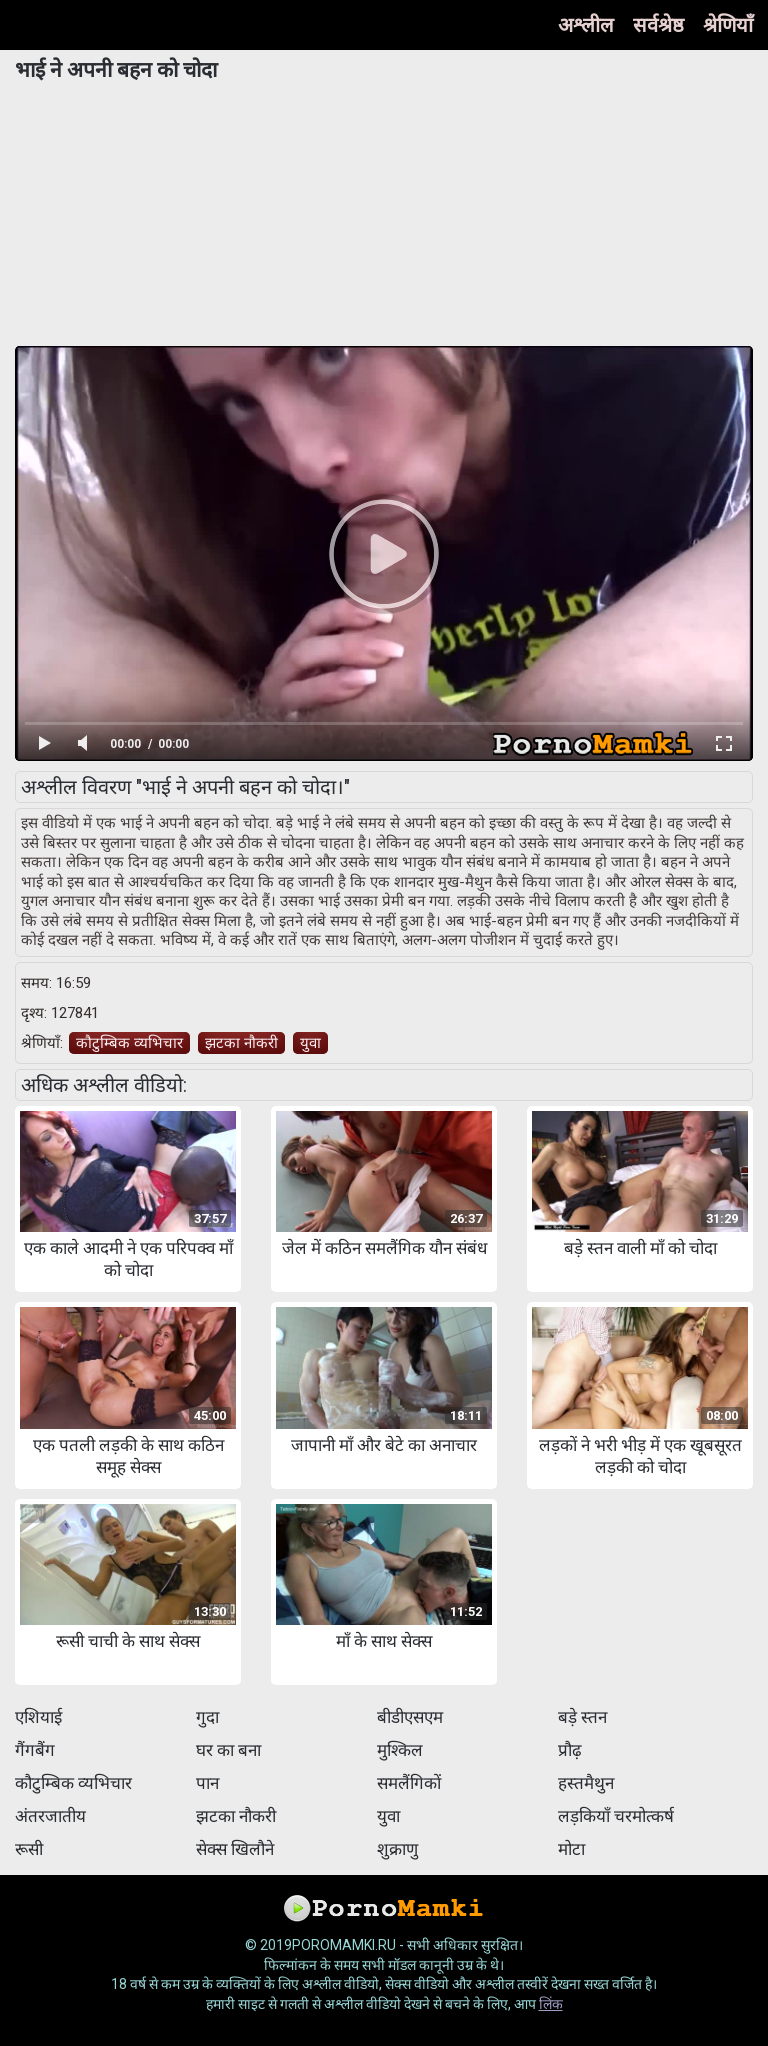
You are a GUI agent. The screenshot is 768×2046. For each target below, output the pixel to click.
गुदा (207, 1717)
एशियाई (38, 1717)
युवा (310, 1043)
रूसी (29, 1849)
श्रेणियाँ (728, 25)
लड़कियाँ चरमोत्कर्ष (616, 1816)
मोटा (571, 1849)
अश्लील (586, 25)
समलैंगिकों (409, 1783)
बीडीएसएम (410, 1717)
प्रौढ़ (570, 1750)
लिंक (551, 2004)
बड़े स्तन (582, 1717)
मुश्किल (400, 1750)
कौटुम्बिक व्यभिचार (129, 1043)
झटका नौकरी (241, 1043)
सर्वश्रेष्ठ (658, 25)
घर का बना (228, 1750)
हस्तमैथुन (586, 1783)
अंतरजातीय (50, 1816)
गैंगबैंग (35, 1750)
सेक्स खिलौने (235, 1849)
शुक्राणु (397, 1849)
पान (207, 1783)
